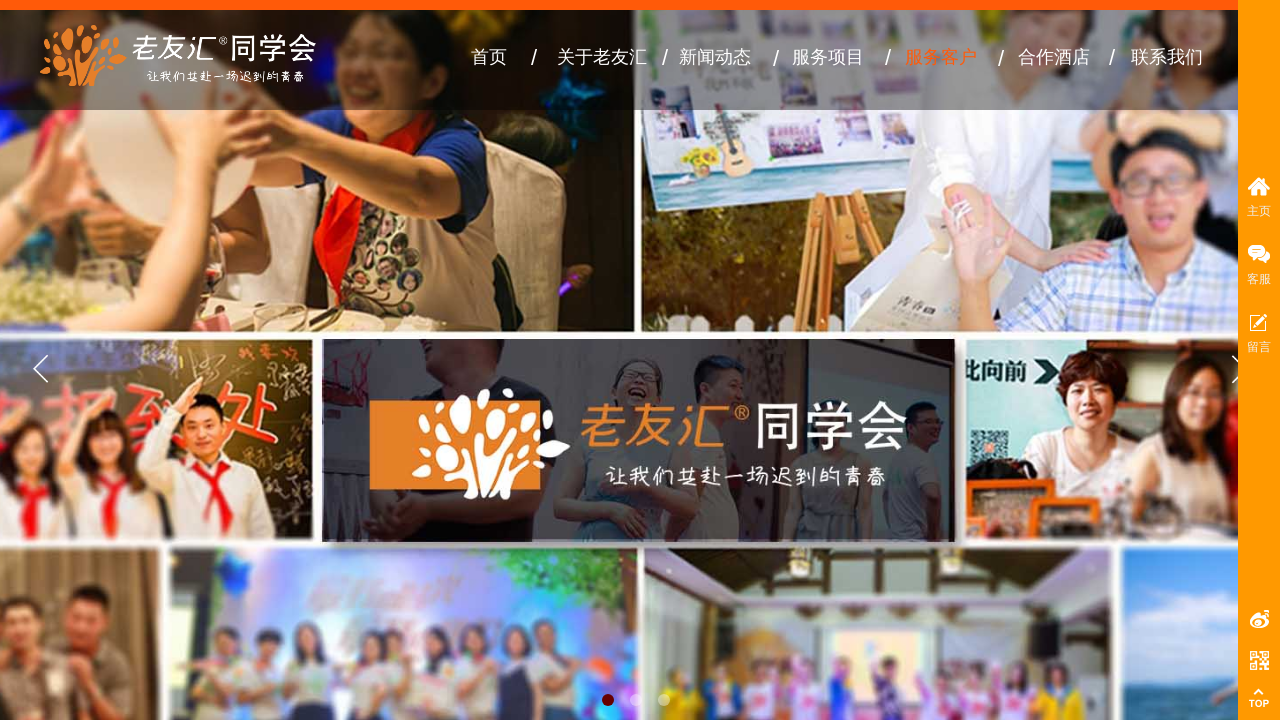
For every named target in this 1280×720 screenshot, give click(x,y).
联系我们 (1167, 57)
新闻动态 (715, 57)
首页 (489, 57)
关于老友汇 (602, 57)
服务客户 (941, 57)
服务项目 (828, 57)
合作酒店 (1054, 57)
